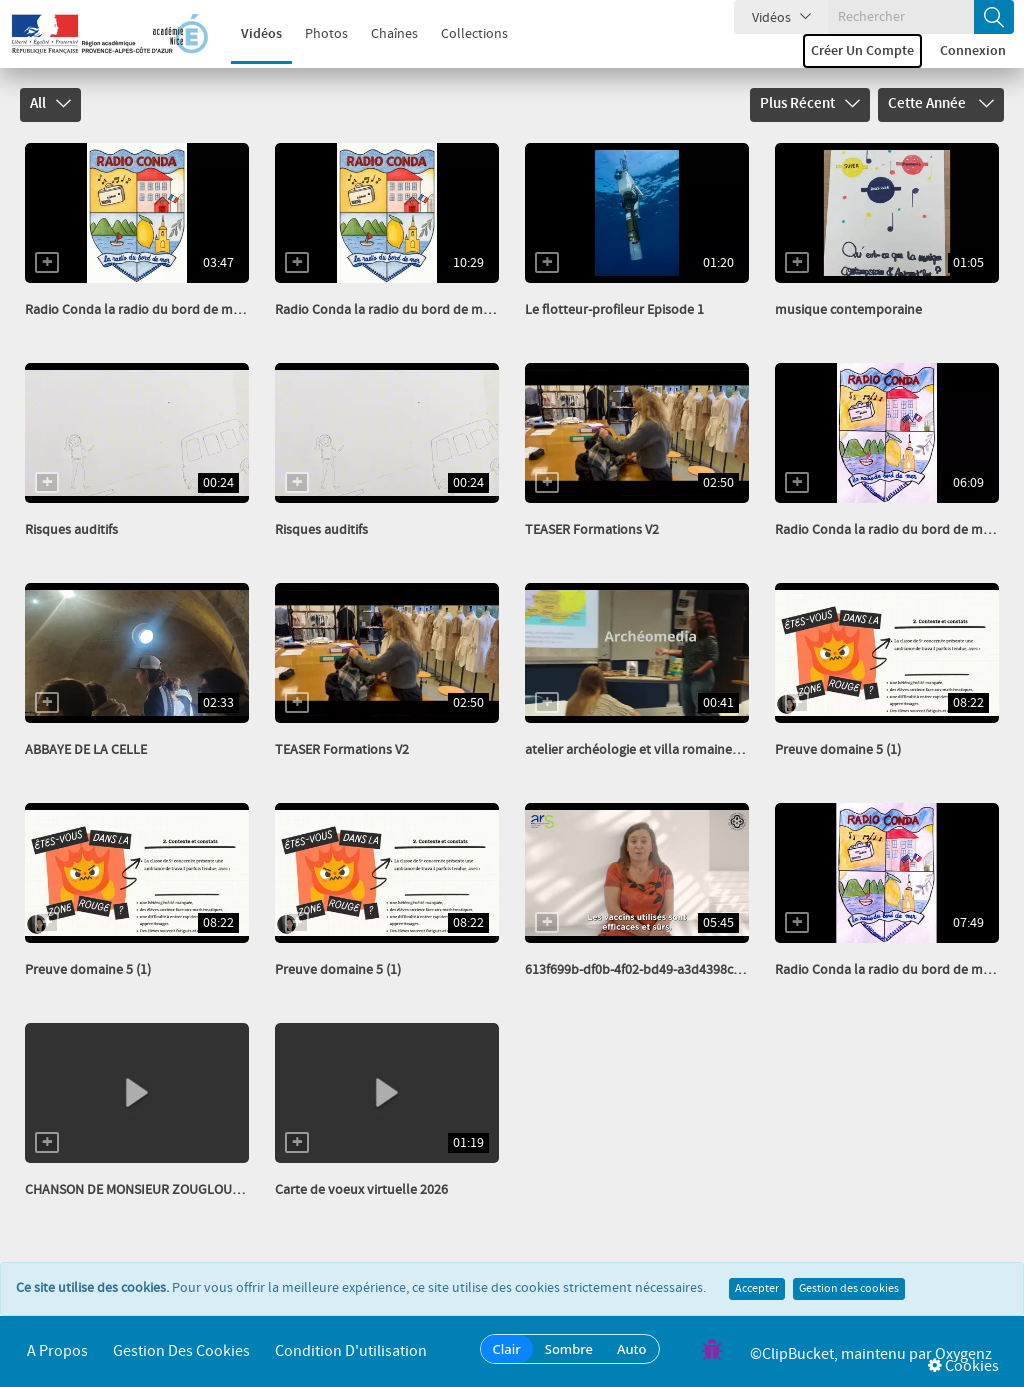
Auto (632, 1349)
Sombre (569, 1349)
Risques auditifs (71, 530)
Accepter (757, 1289)
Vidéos (250, 34)
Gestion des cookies (849, 1289)
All (50, 104)
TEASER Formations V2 (592, 530)
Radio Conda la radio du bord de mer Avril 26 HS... (172, 310)
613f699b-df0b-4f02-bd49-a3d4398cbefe (642, 970)
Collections (463, 34)
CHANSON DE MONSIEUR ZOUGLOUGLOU (145, 1190)
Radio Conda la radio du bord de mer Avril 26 (408, 310)
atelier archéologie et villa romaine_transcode (662, 750)
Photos (315, 34)
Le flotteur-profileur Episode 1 (614, 310)
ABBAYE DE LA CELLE (86, 750)
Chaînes (383, 34)
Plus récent (810, 104)
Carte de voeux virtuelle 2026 (361, 1190)
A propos (57, 1351)
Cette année (941, 104)
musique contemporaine (848, 310)
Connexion (973, 51)
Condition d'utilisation (351, 1351)
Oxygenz (963, 1354)
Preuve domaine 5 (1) (838, 750)
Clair (507, 1349)
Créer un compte (862, 51)
